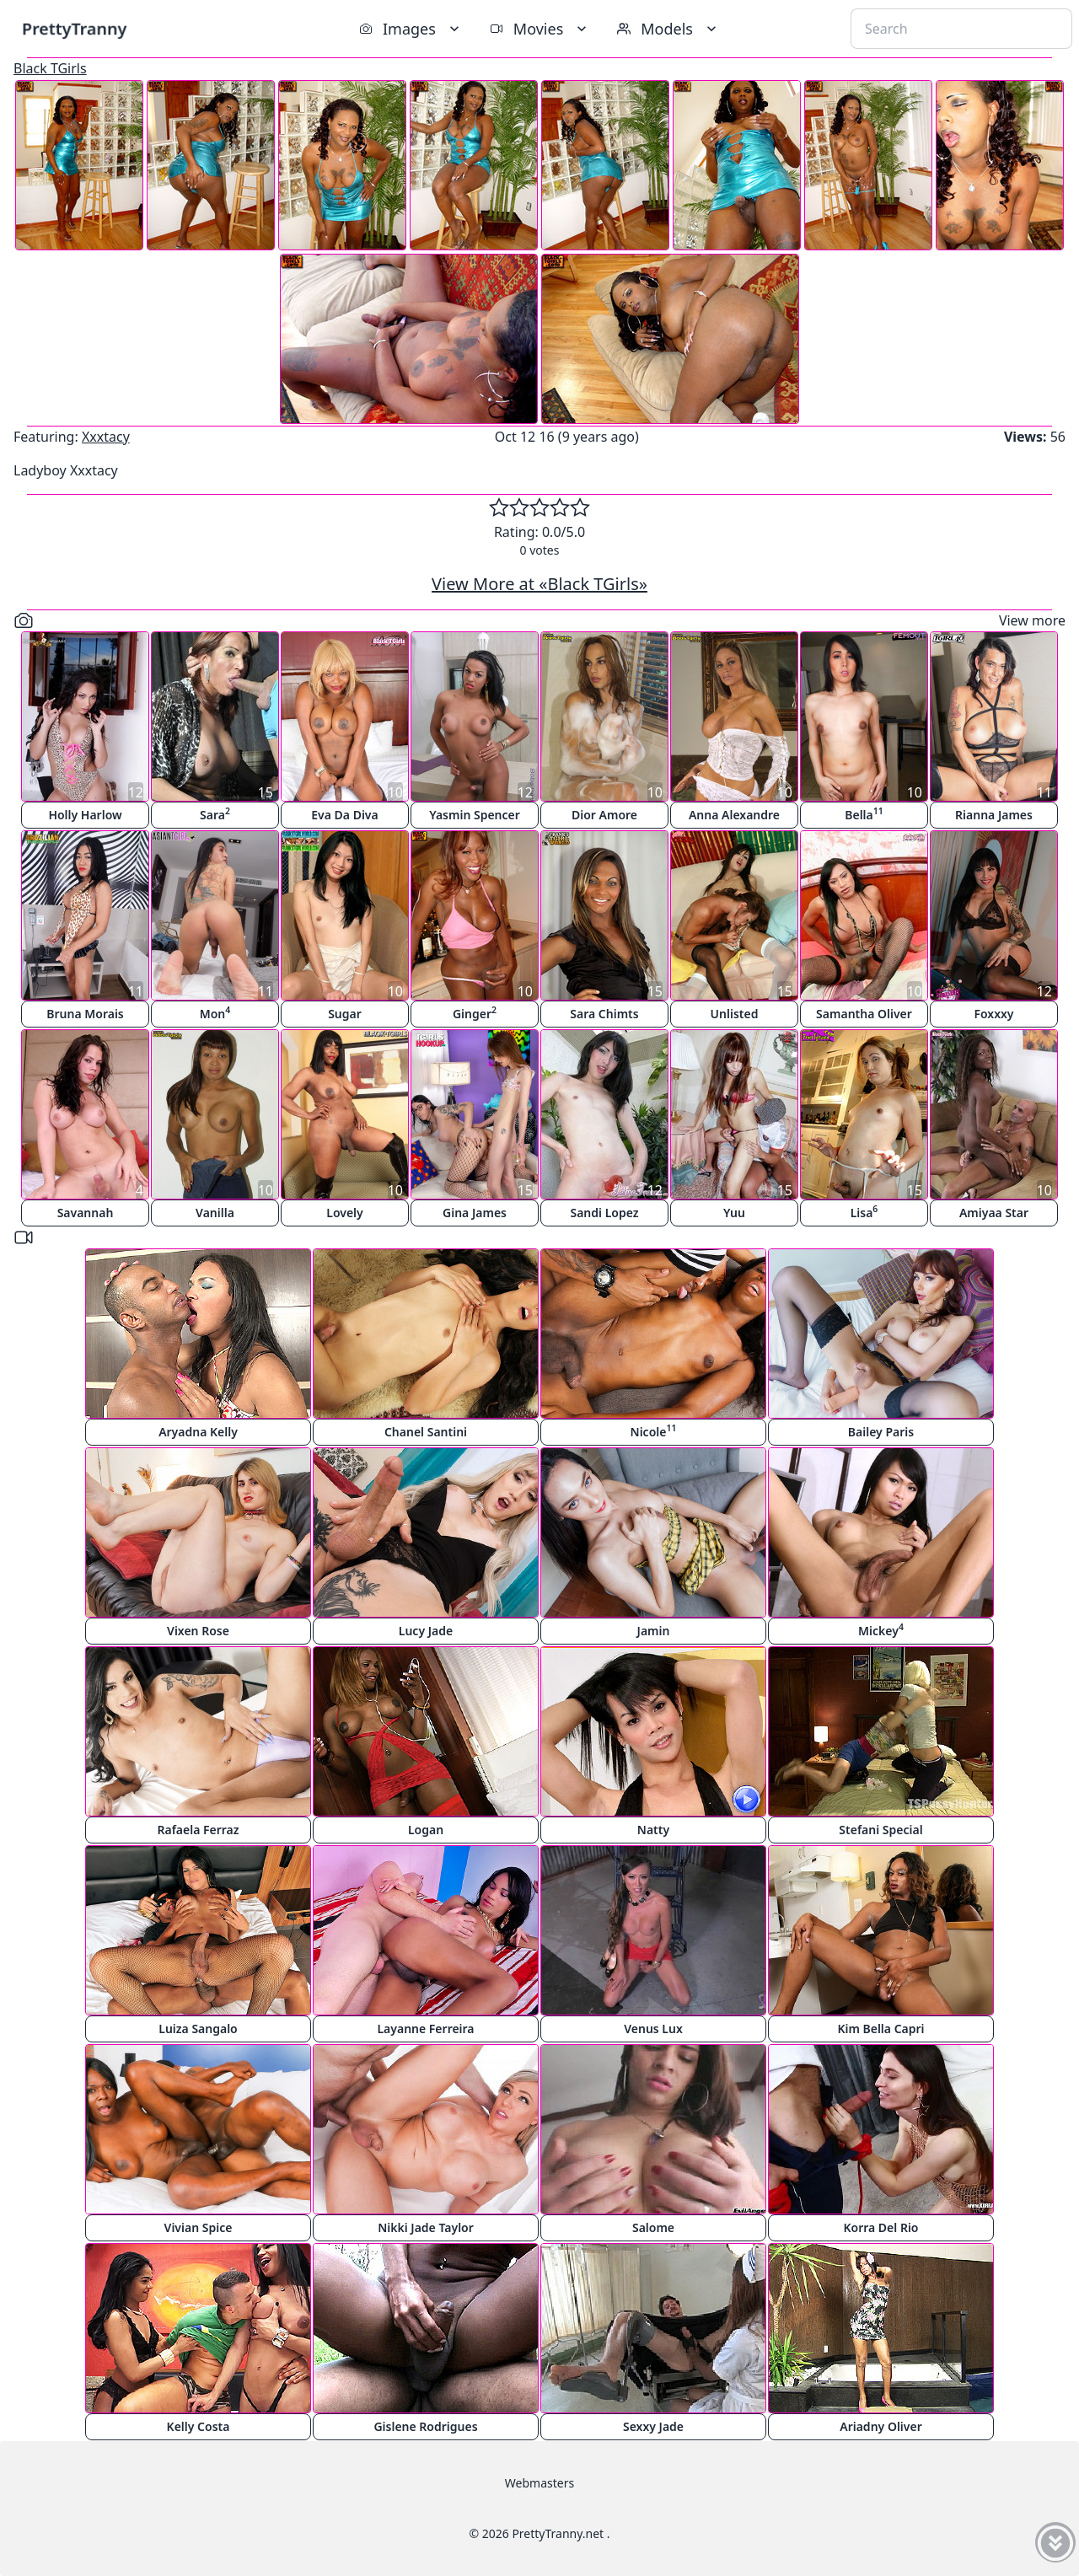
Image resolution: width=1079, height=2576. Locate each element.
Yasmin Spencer (474, 815)
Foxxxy (993, 1014)
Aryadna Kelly (198, 1432)
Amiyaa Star (993, 1213)
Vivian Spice (198, 2227)
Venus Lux (653, 2029)
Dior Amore (604, 815)
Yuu (734, 1213)
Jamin (653, 1631)
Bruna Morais (85, 1014)
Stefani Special (880, 1830)
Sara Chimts (604, 1014)
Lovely (344, 1213)
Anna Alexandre (734, 815)
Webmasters (539, 2483)
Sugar (345, 1014)
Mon (215, 1013)
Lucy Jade (426, 1631)
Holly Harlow (84, 815)
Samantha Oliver (864, 1014)
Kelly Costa (198, 2426)
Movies (540, 29)
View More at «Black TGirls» (539, 583)
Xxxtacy (106, 436)
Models (668, 29)
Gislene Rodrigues (425, 2426)
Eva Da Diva (344, 815)
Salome (653, 2227)
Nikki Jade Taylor (426, 2227)
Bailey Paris (881, 1432)
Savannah (85, 1213)
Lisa (864, 1212)
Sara (215, 814)
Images (411, 29)
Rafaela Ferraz (198, 1830)
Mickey (881, 1630)
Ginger (475, 1013)
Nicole (654, 1431)
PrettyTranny (74, 28)
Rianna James (994, 815)
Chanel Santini (425, 1432)
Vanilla (215, 1213)
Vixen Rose (198, 1631)
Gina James (475, 1213)
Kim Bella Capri (880, 2029)
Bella (864, 814)
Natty (653, 1830)
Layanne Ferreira (425, 2029)
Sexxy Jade (653, 2426)
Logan (425, 1830)
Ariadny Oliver (881, 2426)
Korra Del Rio (880, 2227)
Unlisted (735, 1014)
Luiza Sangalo (198, 2029)
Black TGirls (50, 68)
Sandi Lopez (604, 1213)
